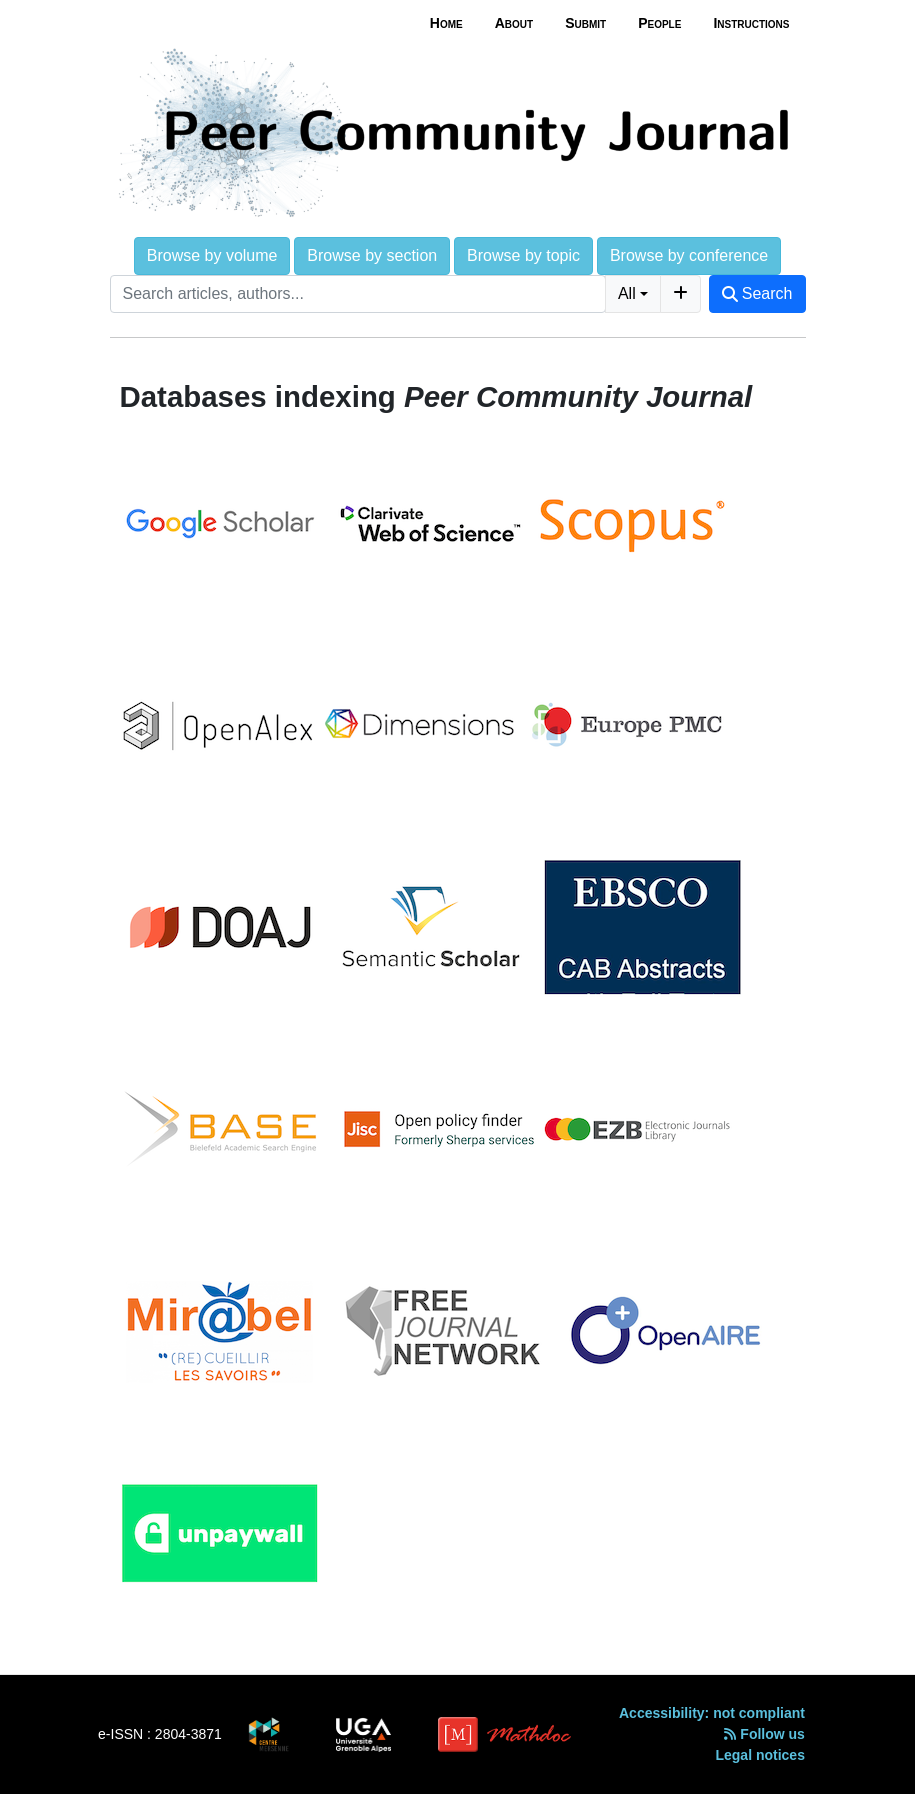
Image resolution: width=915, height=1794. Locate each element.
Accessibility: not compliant (712, 1713)
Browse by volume (212, 255)
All (627, 293)
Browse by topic (523, 255)
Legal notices (759, 1755)
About (514, 23)
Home (446, 23)
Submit (585, 23)
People (659, 23)
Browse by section (372, 255)
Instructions (751, 23)
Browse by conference (689, 255)
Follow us (764, 1734)
